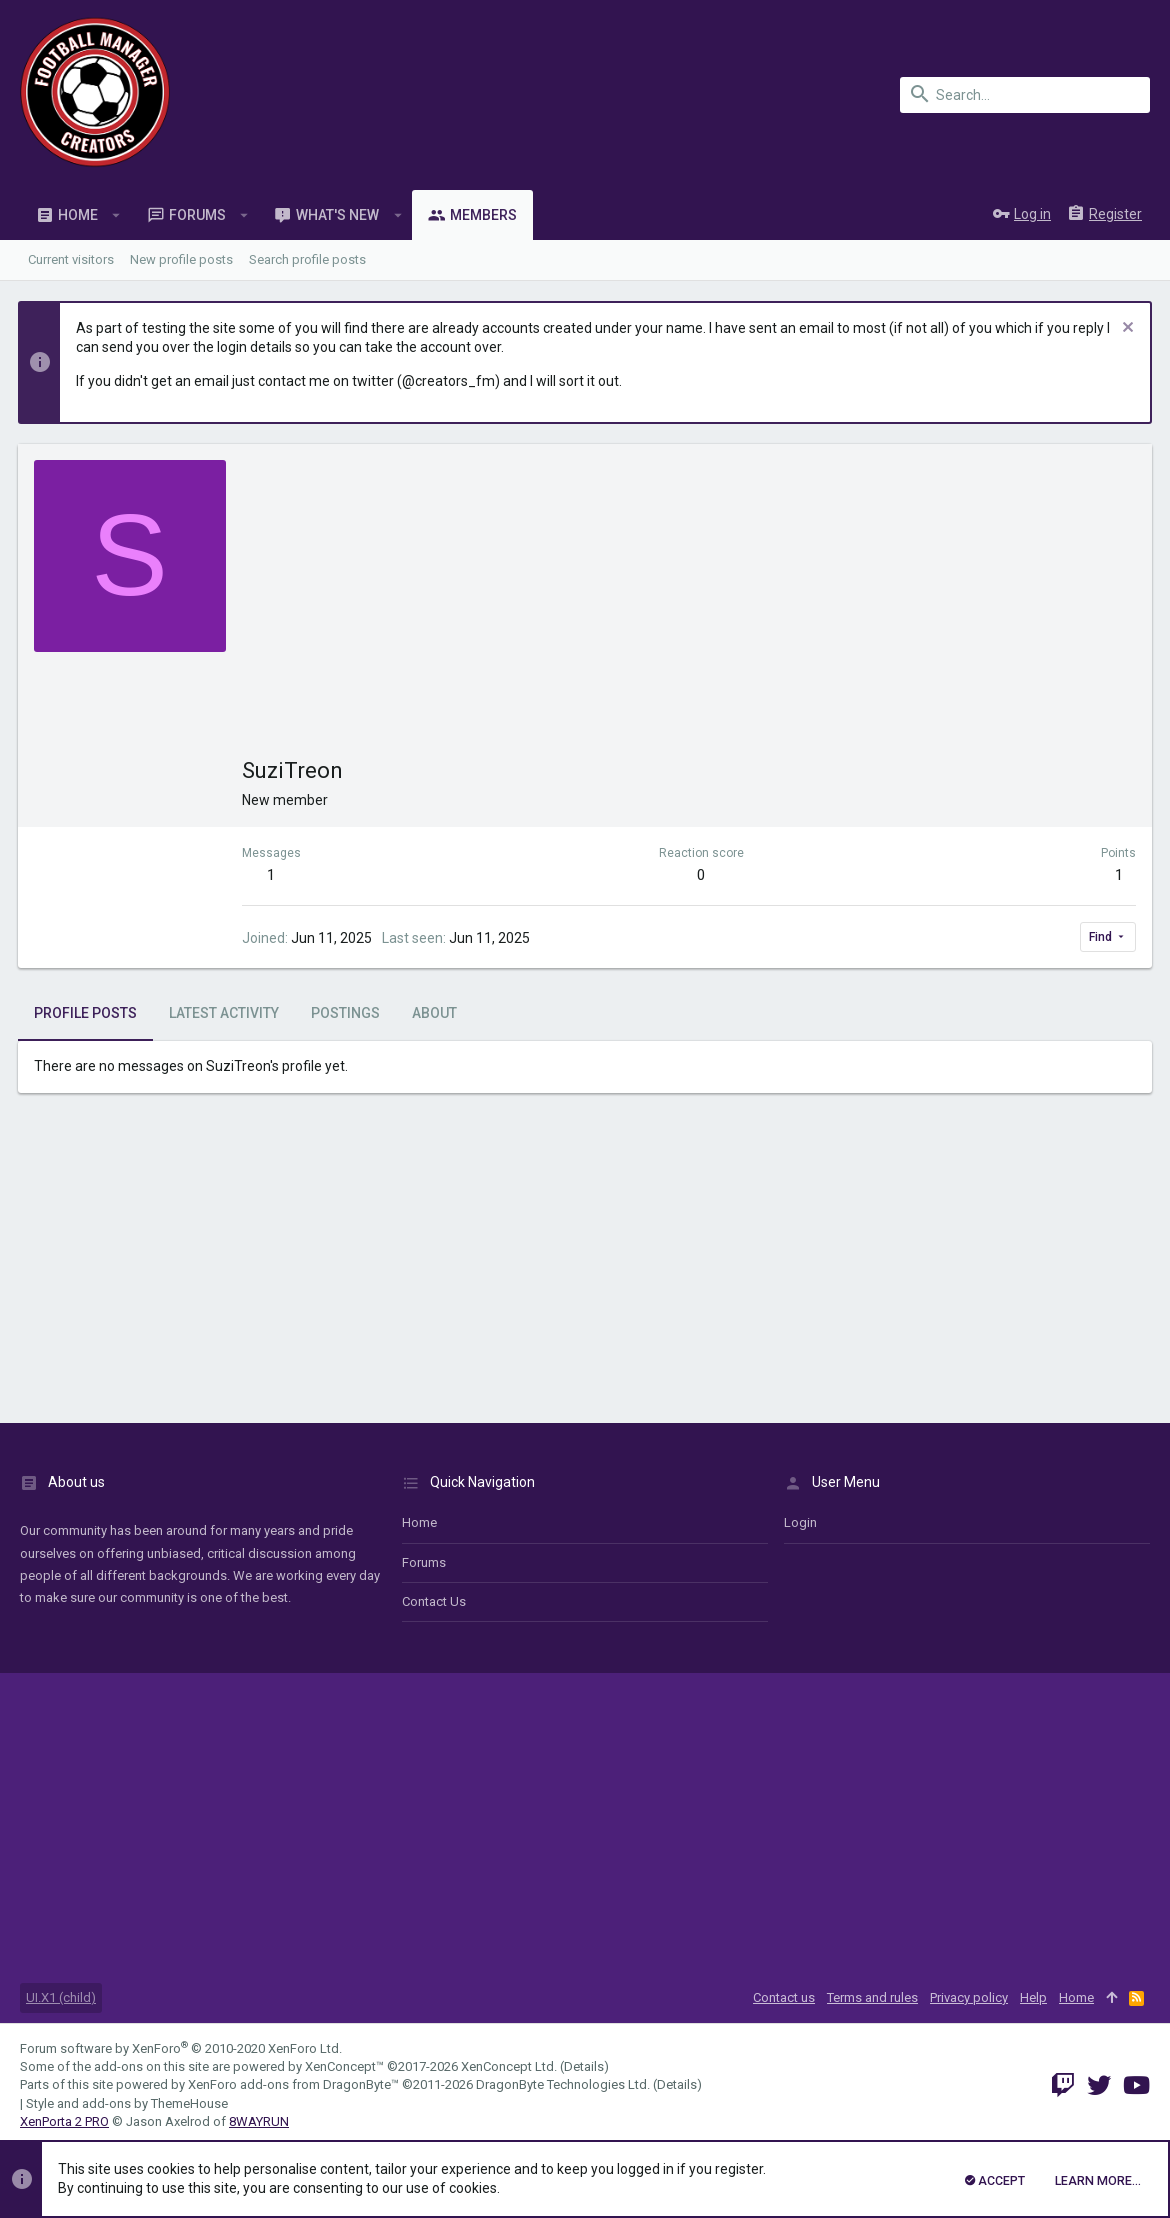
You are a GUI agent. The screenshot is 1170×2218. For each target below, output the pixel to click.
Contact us (434, 1601)
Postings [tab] (347, 1013)
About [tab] (436, 1013)
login (800, 1522)
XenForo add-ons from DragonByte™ (293, 2084)
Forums (424, 1562)
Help (1033, 1997)
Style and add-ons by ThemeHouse (127, 2103)
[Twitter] (1099, 2085)
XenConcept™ (344, 2066)
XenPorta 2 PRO (64, 2121)
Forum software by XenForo (181, 2048)
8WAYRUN (259, 2121)
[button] (116, 215)
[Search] (1025, 95)
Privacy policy (969, 1997)
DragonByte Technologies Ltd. (563, 2084)
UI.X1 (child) (61, 1997)
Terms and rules (872, 1997)
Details (584, 2066)
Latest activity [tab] (226, 1013)
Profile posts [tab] (87, 1013)
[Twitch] (1063, 2085)
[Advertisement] (689, 610)
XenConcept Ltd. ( (512, 2066)
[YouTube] (1136, 2085)
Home (419, 1522)
